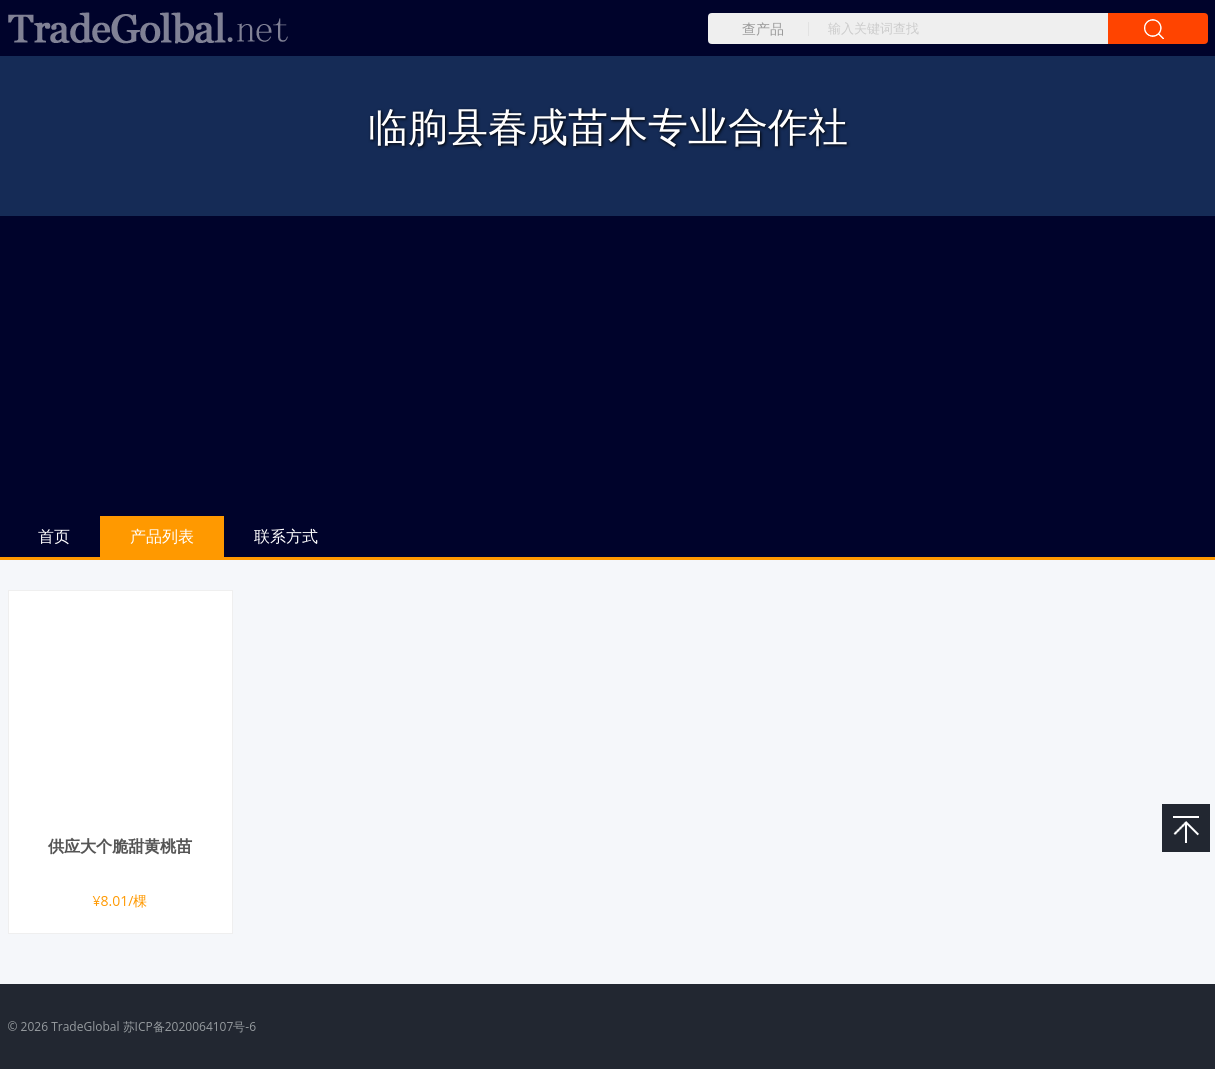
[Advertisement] (608, 366)
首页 (54, 536)
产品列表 (162, 536)
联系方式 (286, 536)
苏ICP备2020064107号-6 (189, 1026)
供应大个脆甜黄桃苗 (120, 846)
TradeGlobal (85, 1026)
